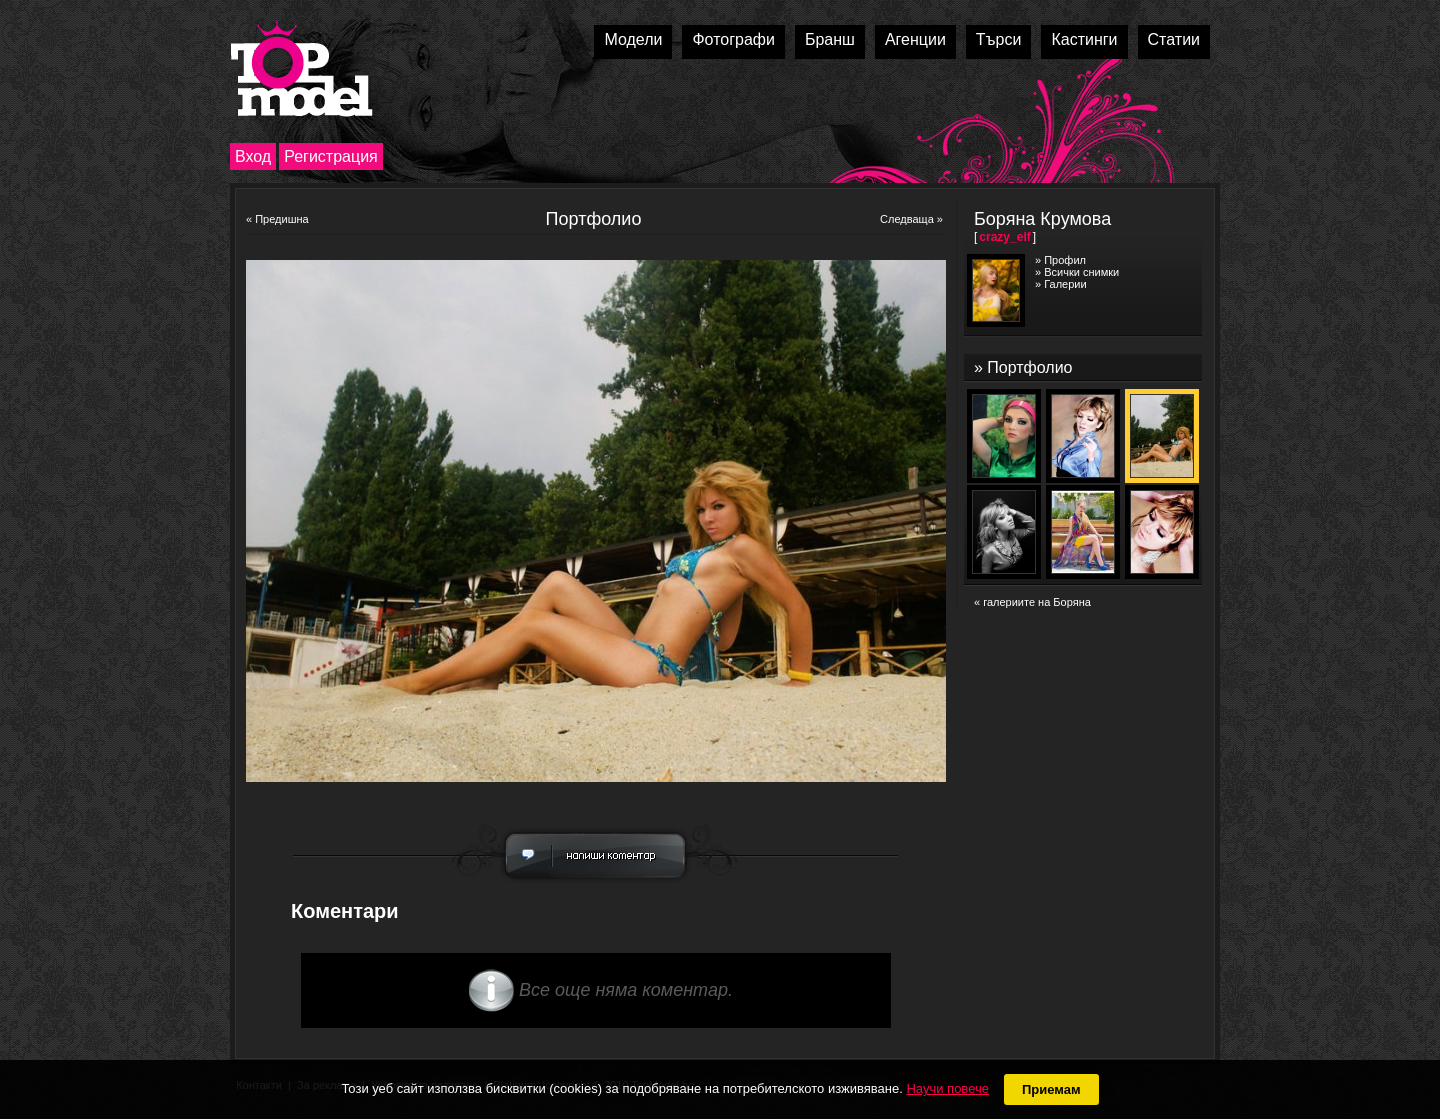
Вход (253, 156)
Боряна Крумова (1042, 219)
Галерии (1065, 284)
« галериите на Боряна (1032, 602)
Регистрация (331, 156)
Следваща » (911, 219)
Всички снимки (1081, 272)
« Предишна (277, 219)
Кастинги (1084, 39)
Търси (999, 39)
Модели (633, 39)
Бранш (830, 39)
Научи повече (947, 1088)
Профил (1065, 260)
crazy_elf (1004, 237)
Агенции (915, 39)
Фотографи (733, 39)
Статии (1174, 39)
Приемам (1051, 1089)
